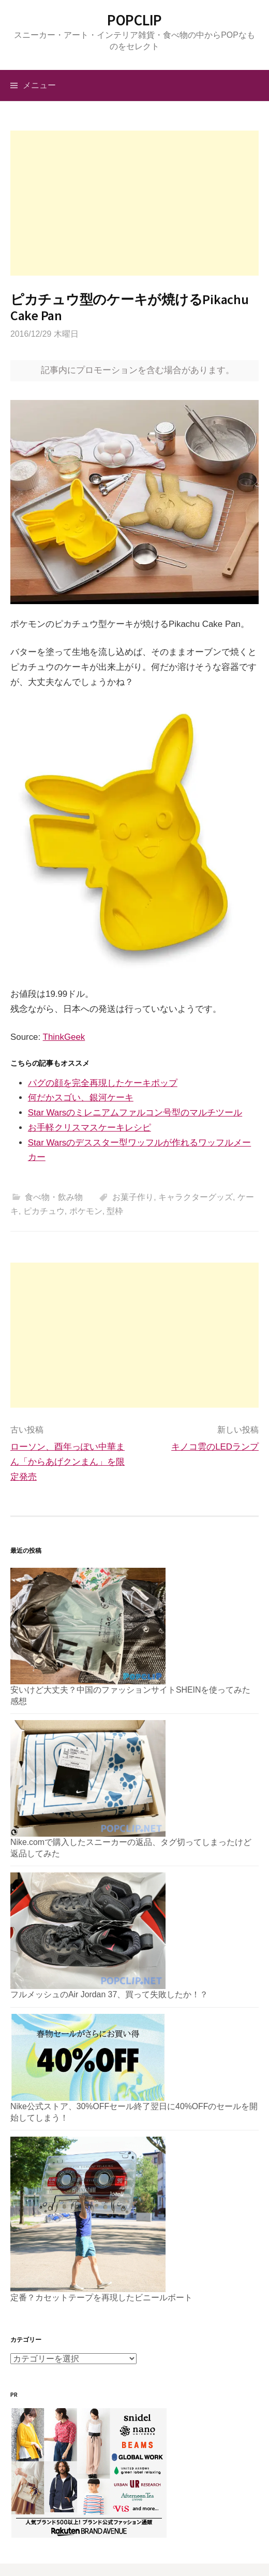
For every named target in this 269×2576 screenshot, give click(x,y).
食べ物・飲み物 (54, 1197)
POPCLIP (134, 20)
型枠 (115, 1211)
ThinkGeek (64, 1037)
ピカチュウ (44, 1211)
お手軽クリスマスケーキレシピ (89, 1128)
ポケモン (85, 1211)
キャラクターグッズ (195, 1197)
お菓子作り (133, 1197)
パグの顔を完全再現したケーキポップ (102, 1083)
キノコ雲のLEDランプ (215, 1447)
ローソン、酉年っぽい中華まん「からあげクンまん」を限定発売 (67, 1461)
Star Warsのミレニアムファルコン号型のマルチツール (135, 1113)
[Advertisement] (134, 203)
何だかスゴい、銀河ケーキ (80, 1098)
